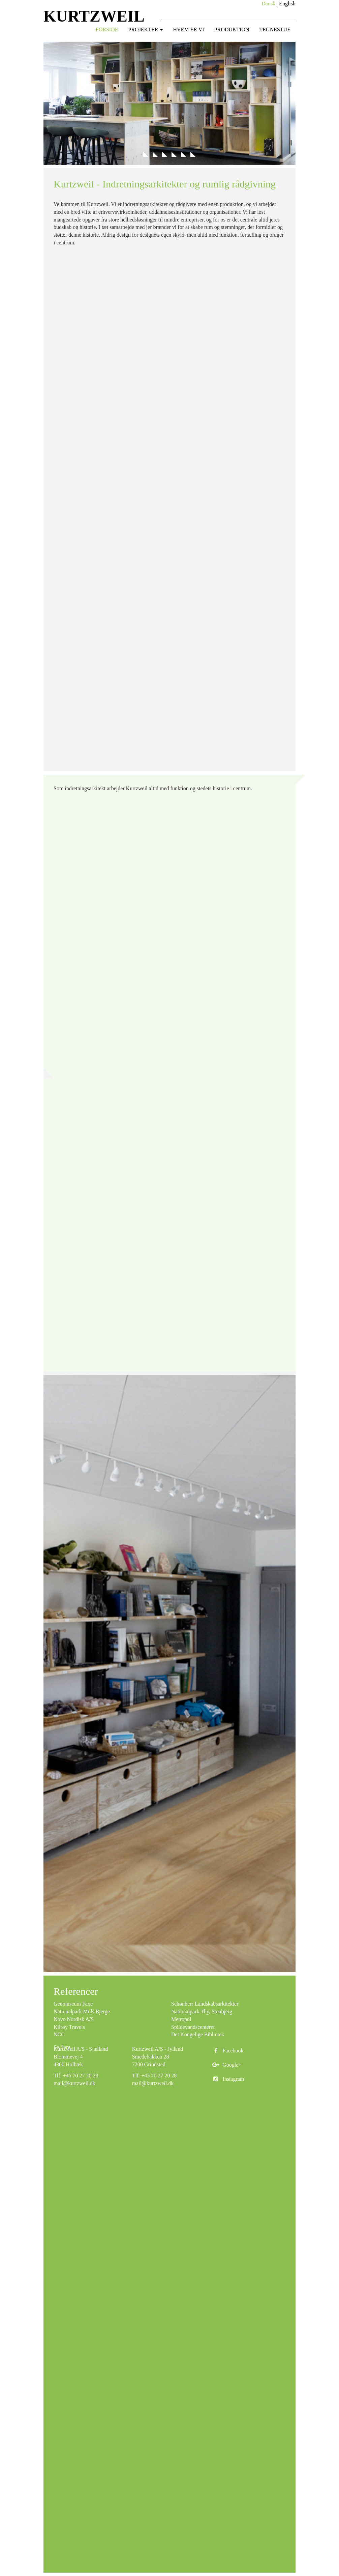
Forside (107, 29)
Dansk (268, 3)
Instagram (227, 2079)
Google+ (225, 2065)
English (287, 3)
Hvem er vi (188, 29)
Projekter (145, 29)
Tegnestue (274, 29)
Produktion (231, 29)
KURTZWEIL (94, 16)
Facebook (226, 2050)
